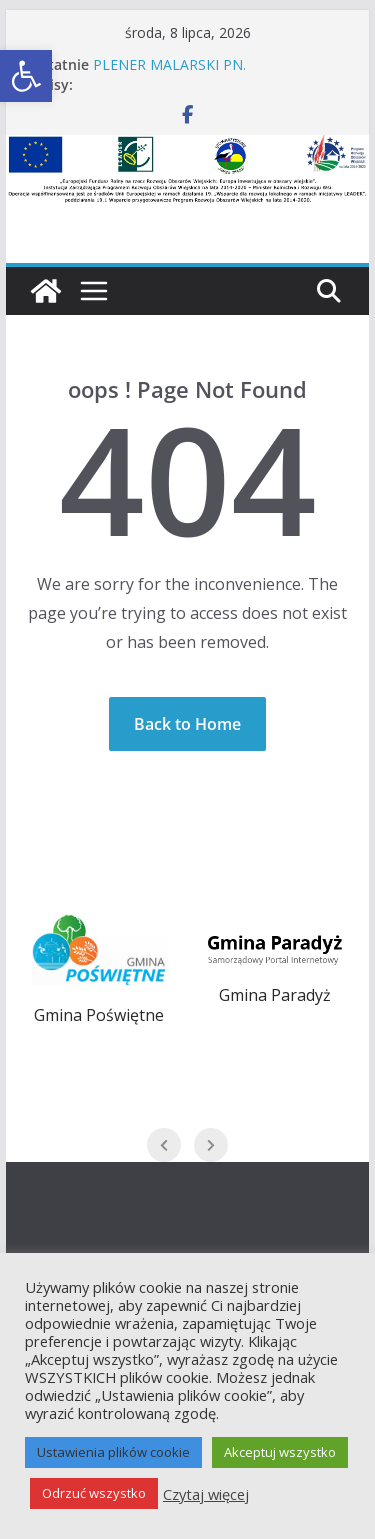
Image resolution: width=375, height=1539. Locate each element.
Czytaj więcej (206, 1494)
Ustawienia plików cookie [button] (113, 1452)
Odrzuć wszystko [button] (94, 1493)
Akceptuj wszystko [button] (280, 1452)
